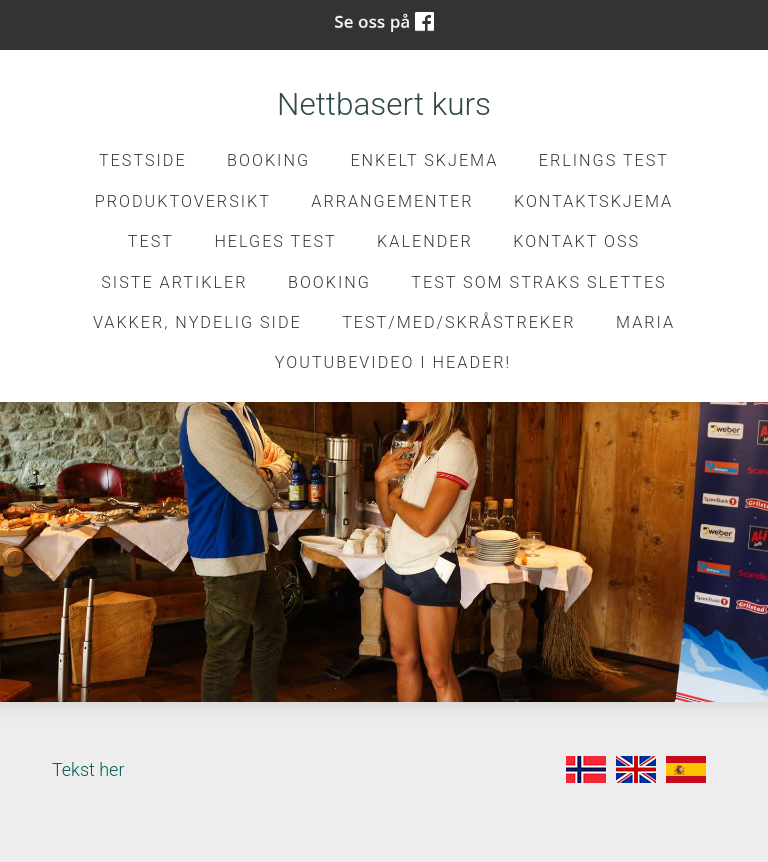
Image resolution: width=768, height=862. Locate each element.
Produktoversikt (183, 201)
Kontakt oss (576, 241)
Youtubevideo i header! (393, 362)
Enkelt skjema (424, 160)
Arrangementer (392, 201)
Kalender (425, 241)
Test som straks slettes (538, 282)
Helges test (275, 241)
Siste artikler (174, 282)
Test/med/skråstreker (458, 322)
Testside (143, 160)
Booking (268, 160)
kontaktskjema (593, 201)
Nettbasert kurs (384, 104)
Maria (645, 322)
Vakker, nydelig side (197, 322)
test (151, 241)
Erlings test (604, 160)
